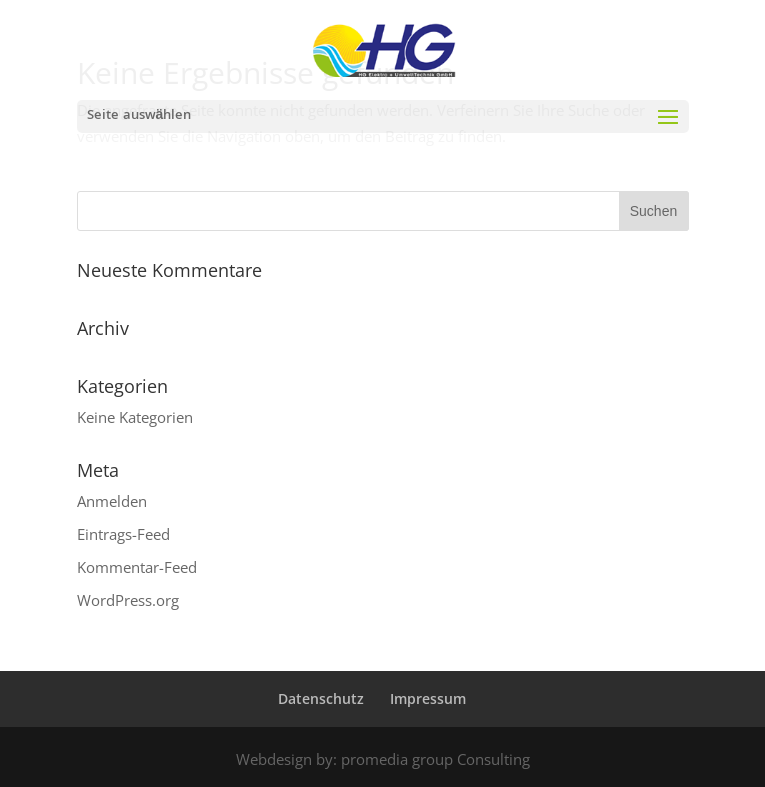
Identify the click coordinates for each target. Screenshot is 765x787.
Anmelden (112, 501)
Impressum (428, 698)
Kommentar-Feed (137, 567)
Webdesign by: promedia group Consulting (383, 759)
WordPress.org (128, 600)
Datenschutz (321, 698)
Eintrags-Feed (123, 534)
